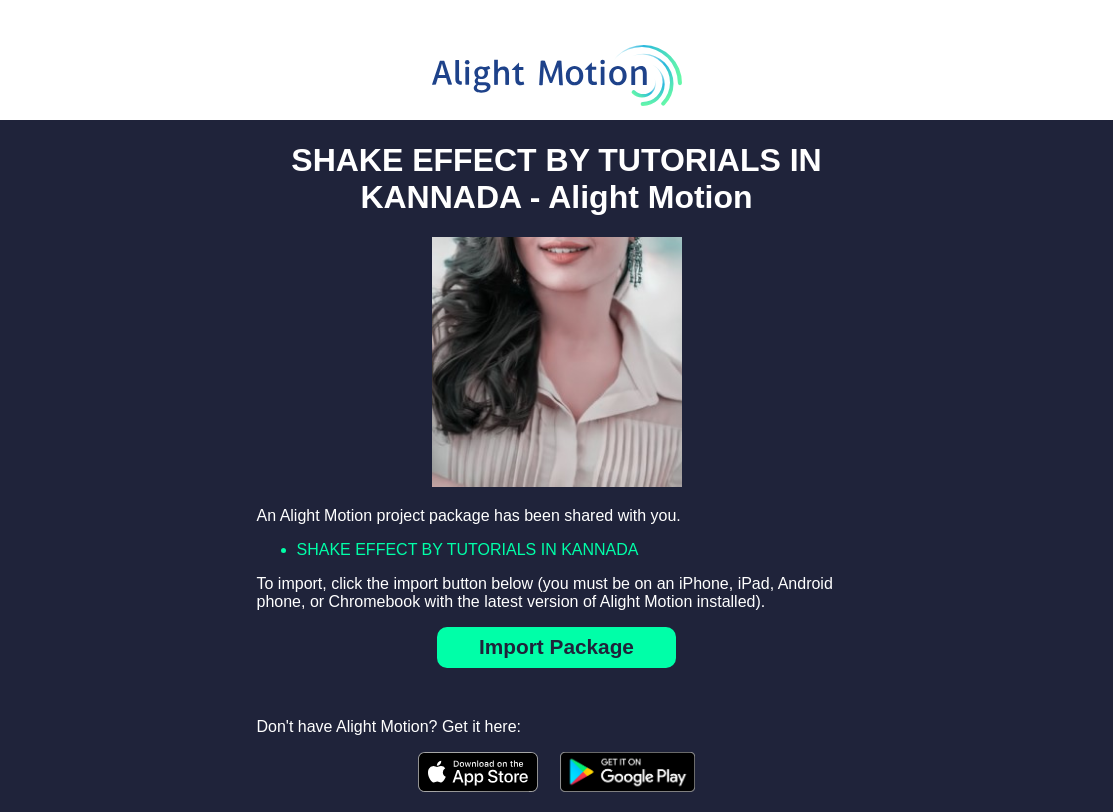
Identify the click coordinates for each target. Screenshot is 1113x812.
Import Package (556, 646)
